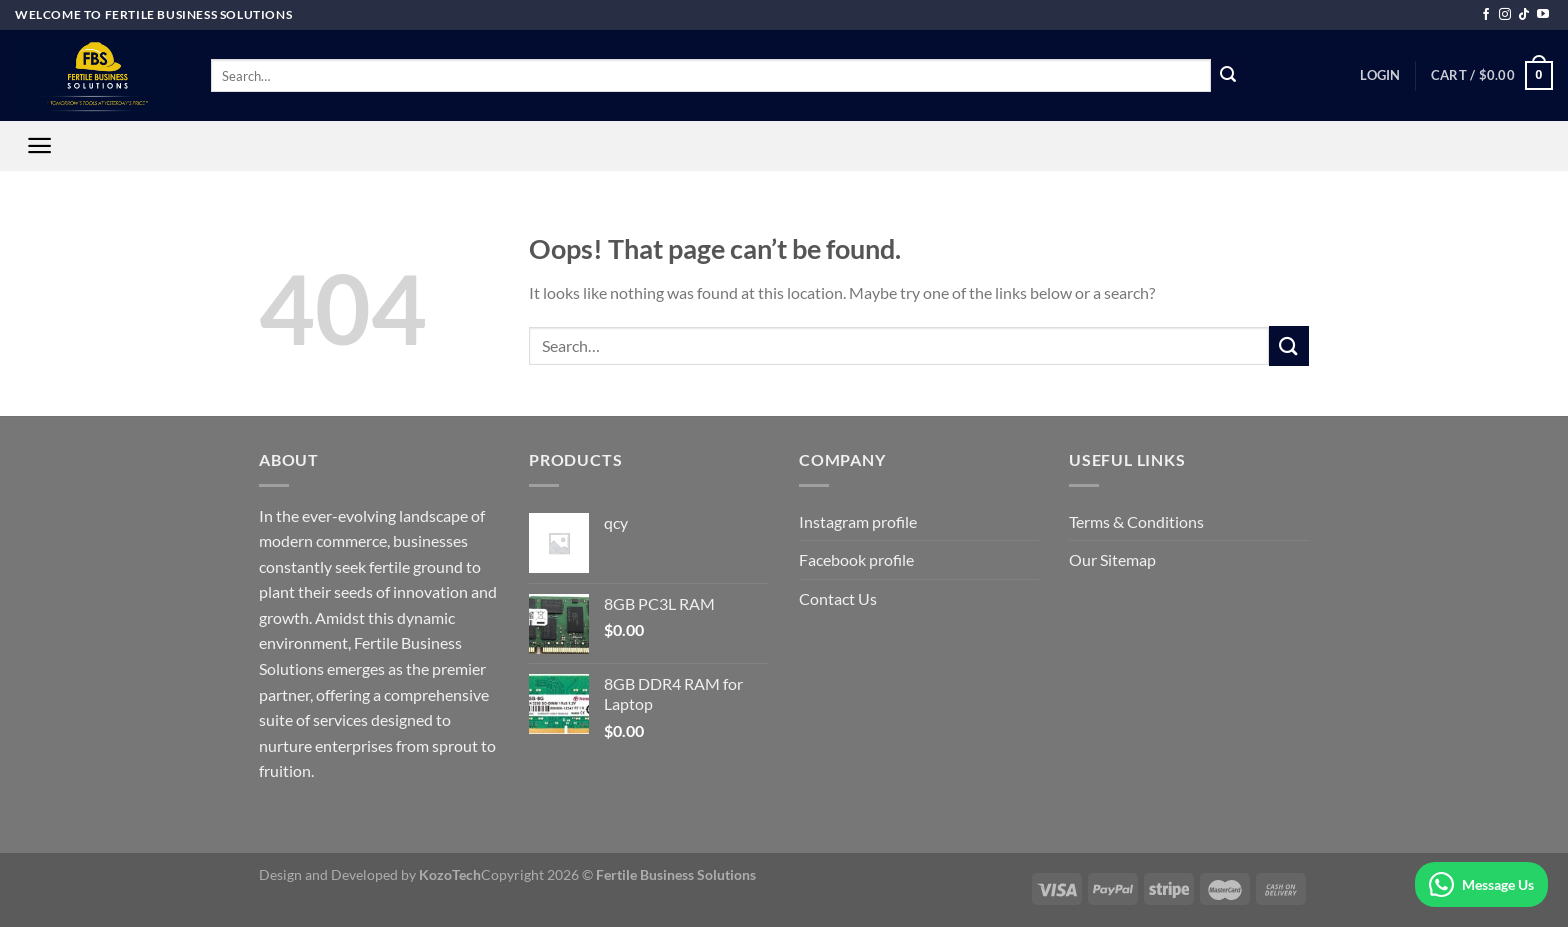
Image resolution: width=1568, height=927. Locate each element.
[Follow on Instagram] (1505, 15)
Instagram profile (858, 521)
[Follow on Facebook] (1486, 15)
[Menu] (39, 145)
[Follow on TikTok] (1524, 15)
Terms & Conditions (1136, 521)
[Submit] (1228, 76)
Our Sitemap (1112, 559)
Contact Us (838, 598)
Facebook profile (856, 559)
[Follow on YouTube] (1543, 15)
